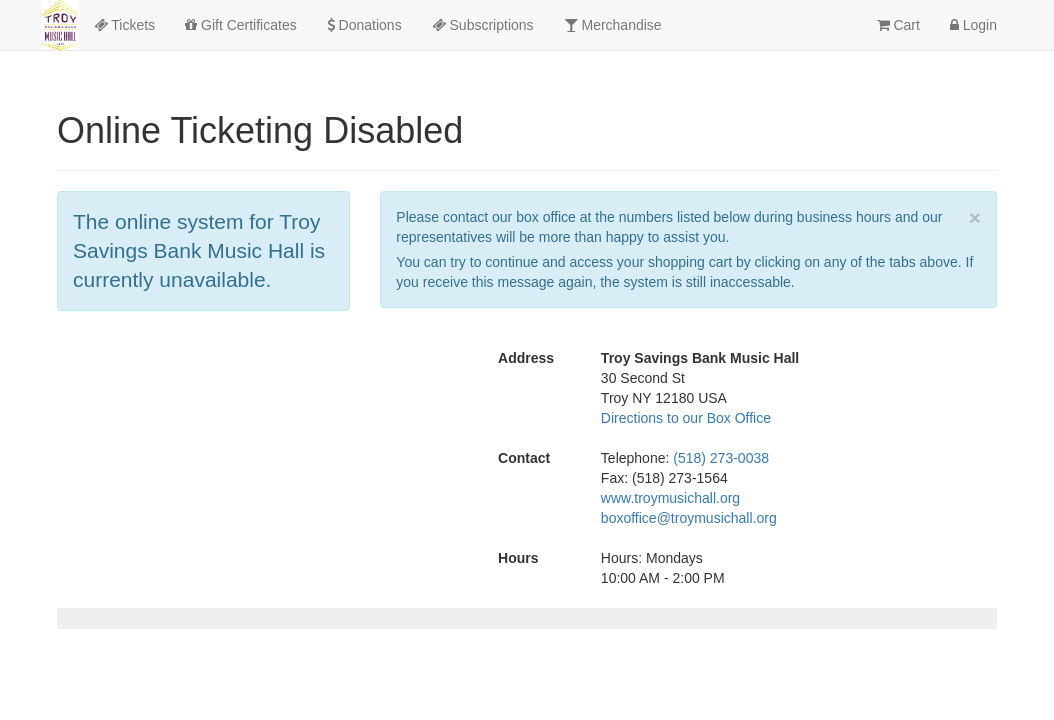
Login (973, 25)
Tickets (124, 25)
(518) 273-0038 (721, 458)
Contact (524, 458)
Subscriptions (483, 25)
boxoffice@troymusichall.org (689, 518)
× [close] (975, 217)
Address (526, 358)
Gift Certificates (241, 25)
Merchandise (613, 25)
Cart (898, 25)
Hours (518, 558)
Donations (364, 25)
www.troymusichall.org (670, 498)
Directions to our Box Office (686, 418)
